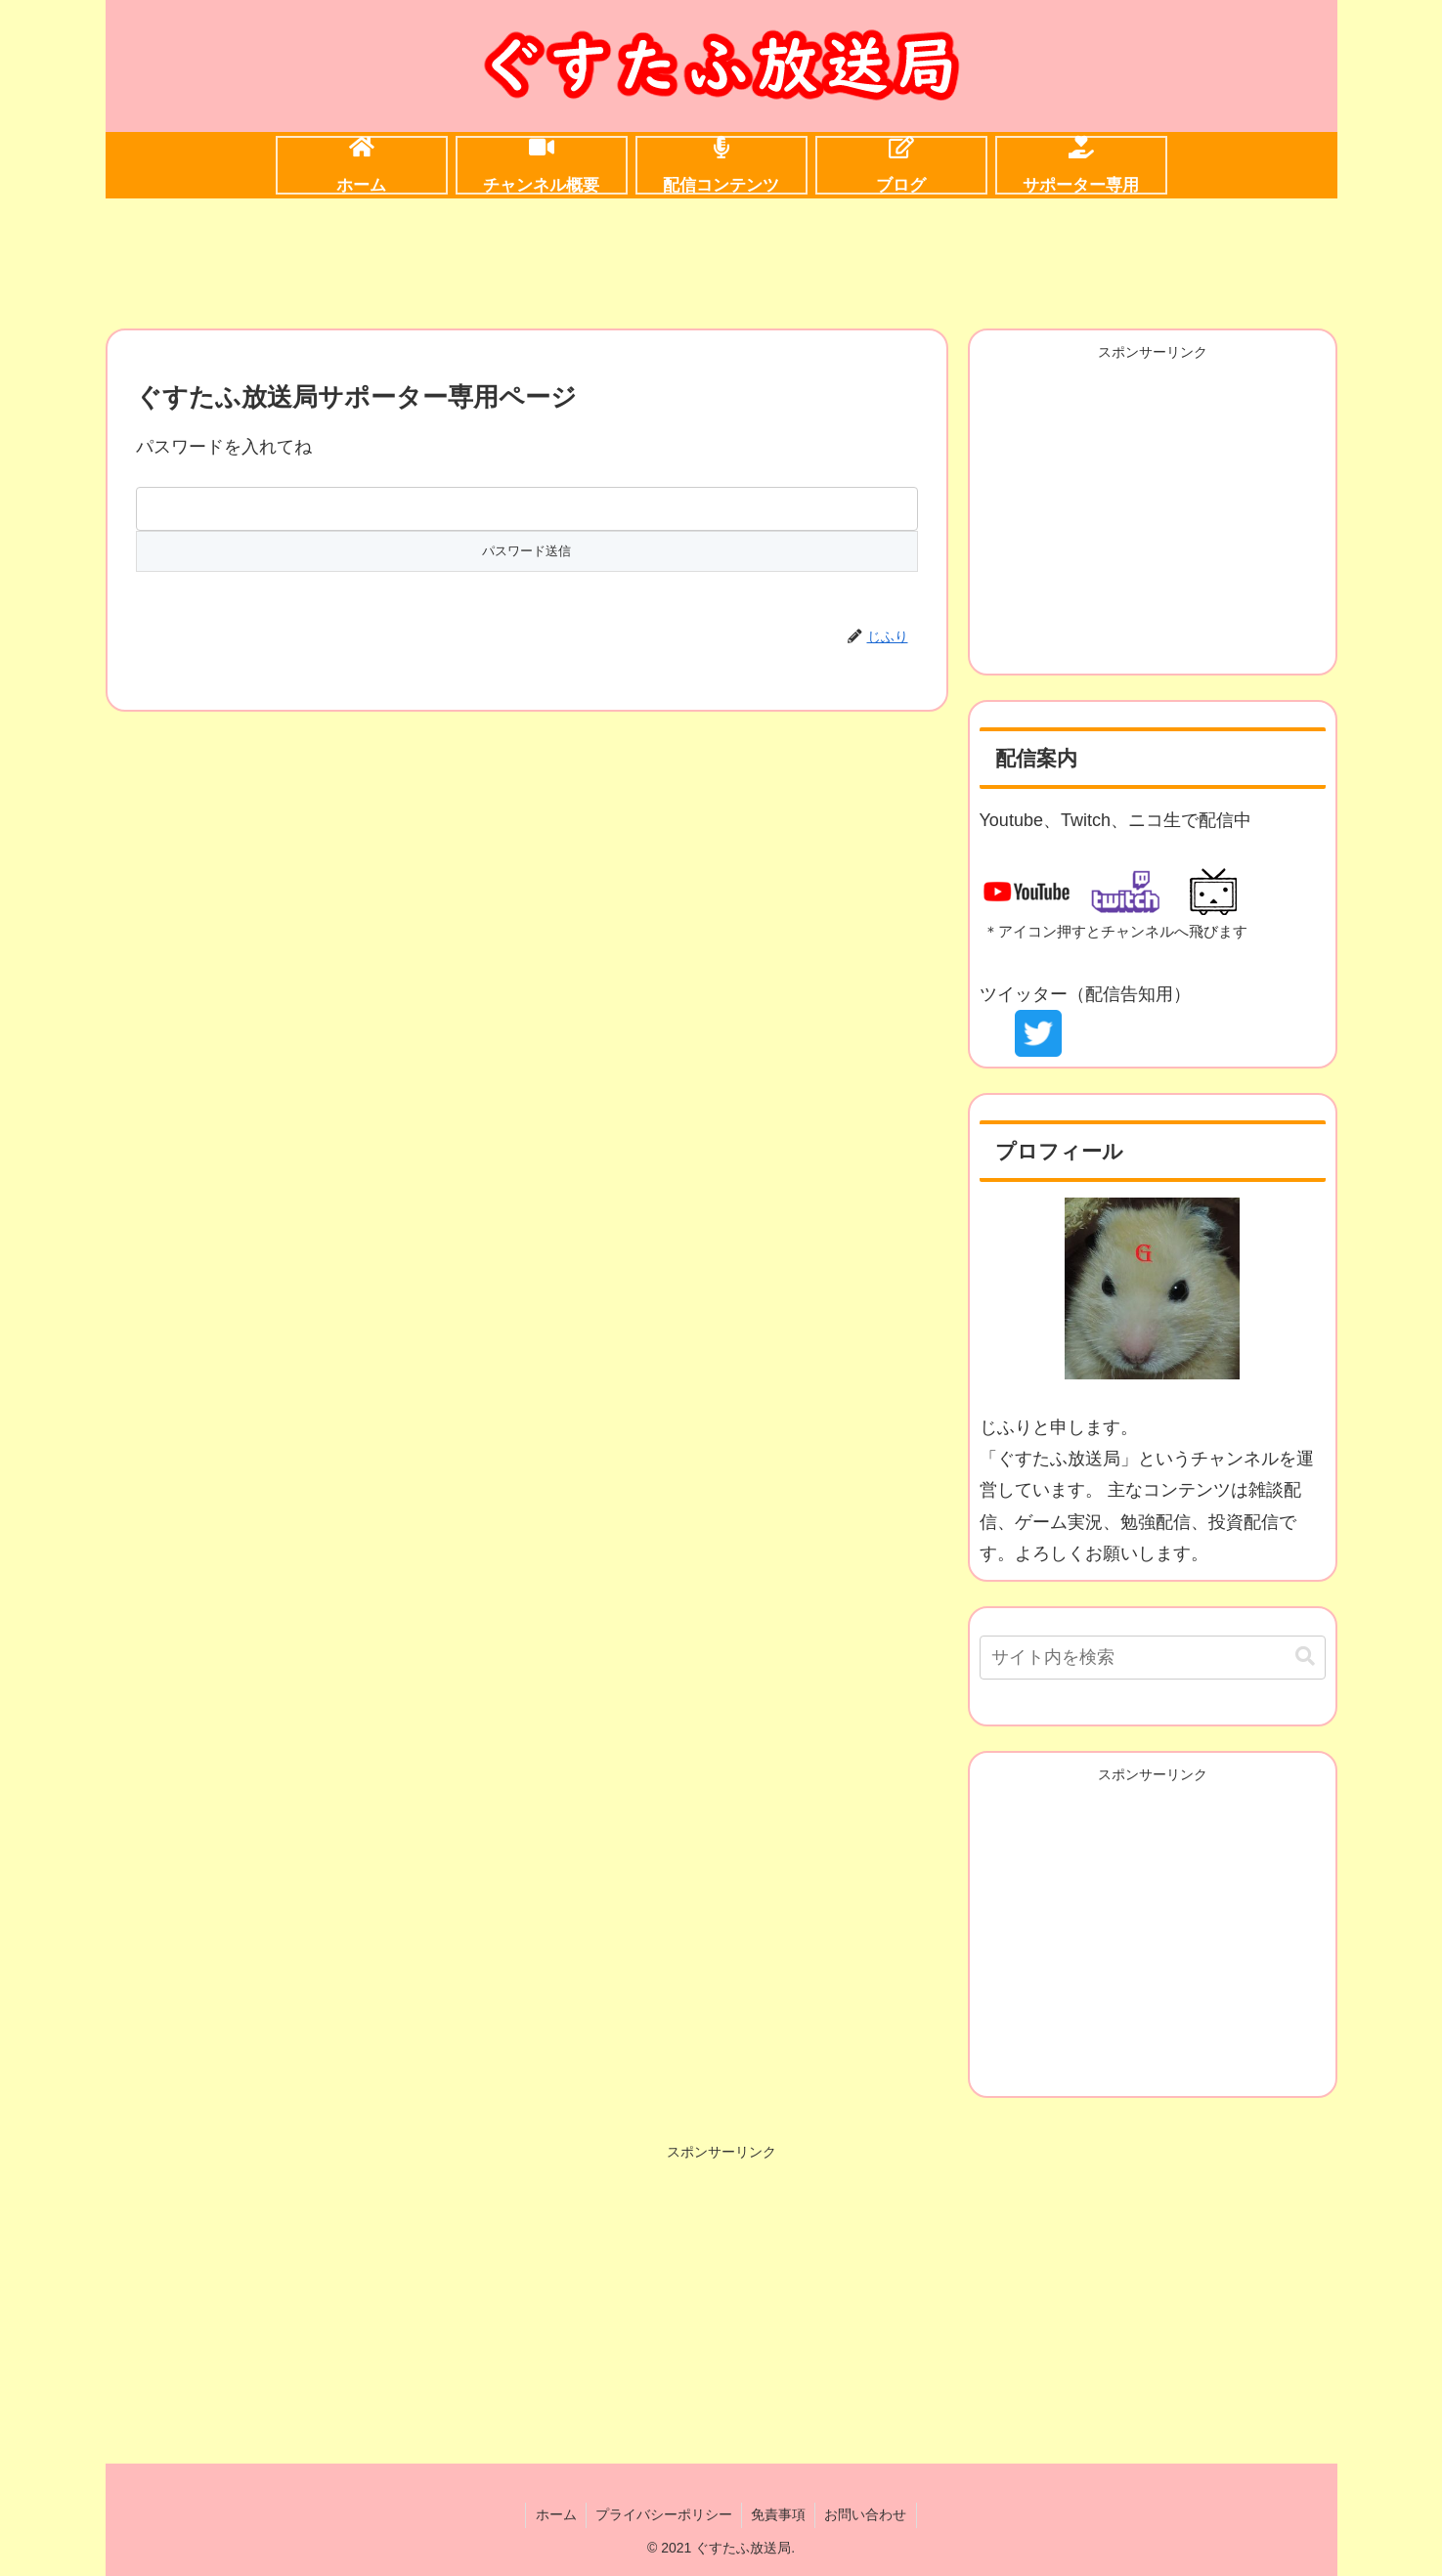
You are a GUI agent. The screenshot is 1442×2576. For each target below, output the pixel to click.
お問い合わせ (868, 2514)
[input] (1153, 1658)
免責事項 (779, 2514)
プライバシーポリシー (662, 2514)
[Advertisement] (721, 260)
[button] (1305, 1656)
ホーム (553, 2514)
